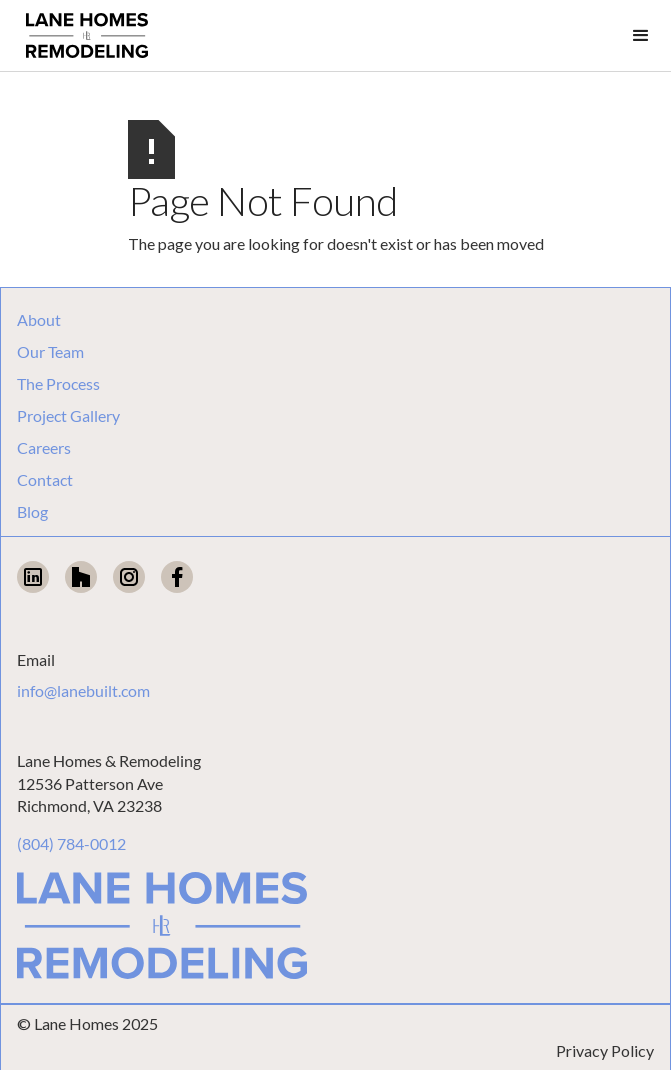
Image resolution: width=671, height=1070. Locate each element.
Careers (44, 448)
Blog (32, 512)
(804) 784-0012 (71, 843)
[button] (641, 36)
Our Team (50, 352)
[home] (82, 36)
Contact (45, 480)
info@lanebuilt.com (83, 690)
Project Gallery (68, 416)
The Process (58, 384)
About (39, 320)
